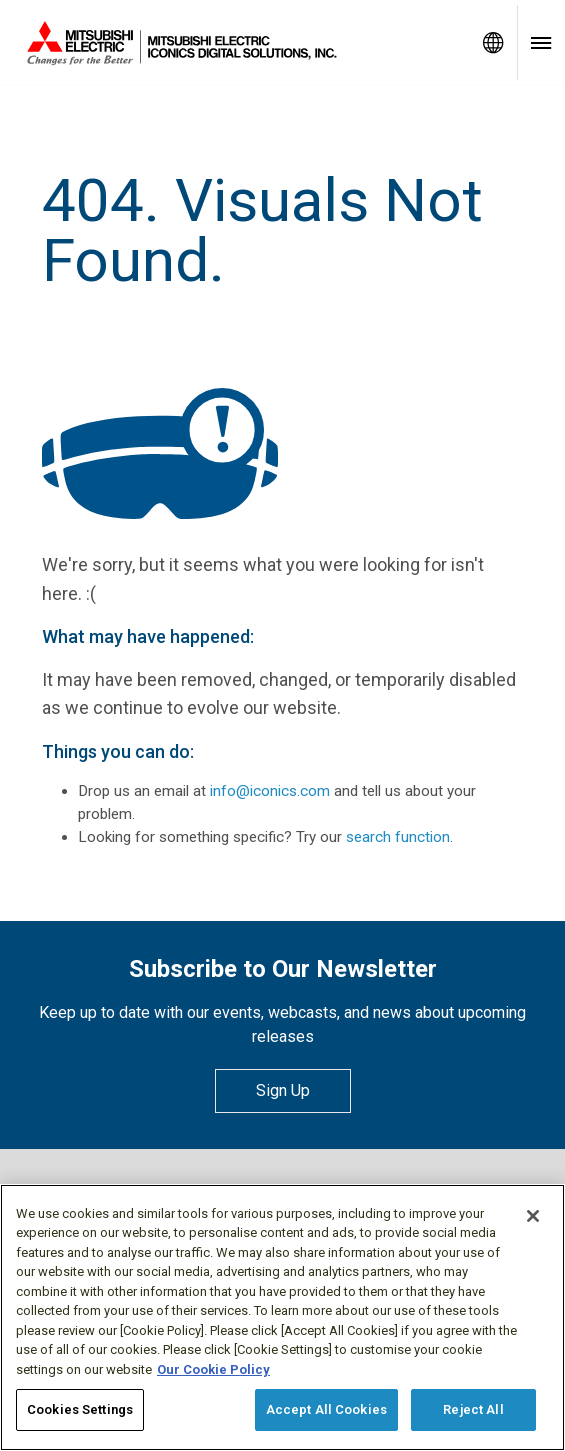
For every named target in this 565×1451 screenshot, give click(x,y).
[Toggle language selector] (493, 42)
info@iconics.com (270, 791)
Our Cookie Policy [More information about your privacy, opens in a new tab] (213, 1369)
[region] (282, 1317)
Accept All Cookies (326, 1409)
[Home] (234, 43)
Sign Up (283, 1090)
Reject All (473, 1409)
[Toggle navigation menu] (541, 42)
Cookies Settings (80, 1409)
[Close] (533, 1216)
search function (398, 837)
